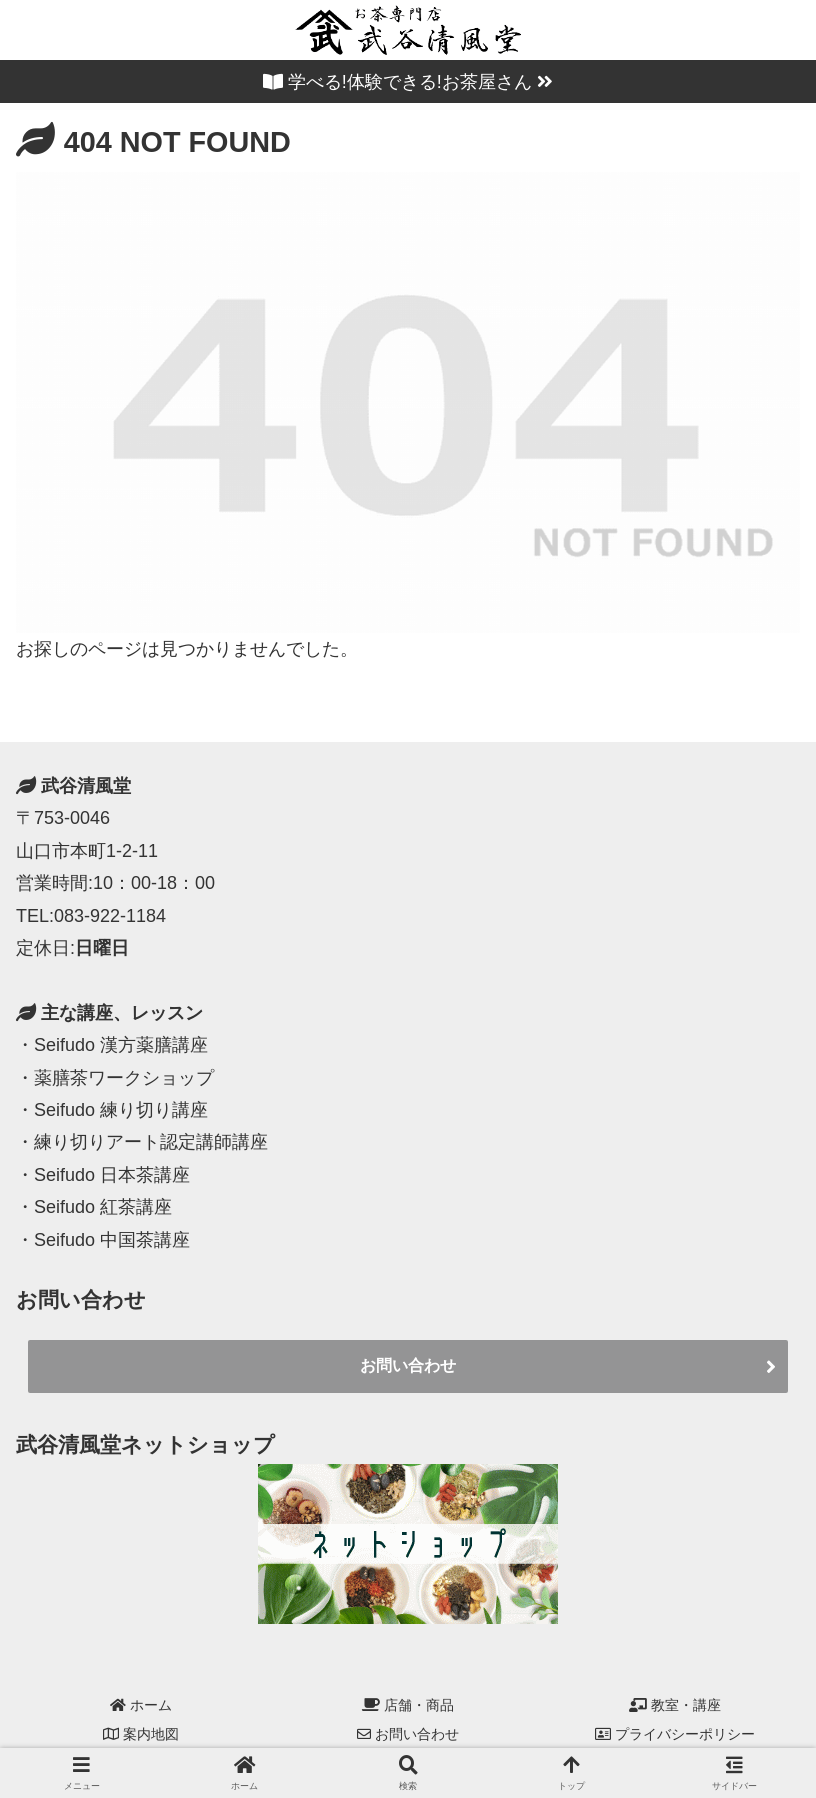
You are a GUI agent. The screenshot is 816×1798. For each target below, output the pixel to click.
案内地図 (141, 1734)
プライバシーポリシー (675, 1734)
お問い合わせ (408, 1365)
